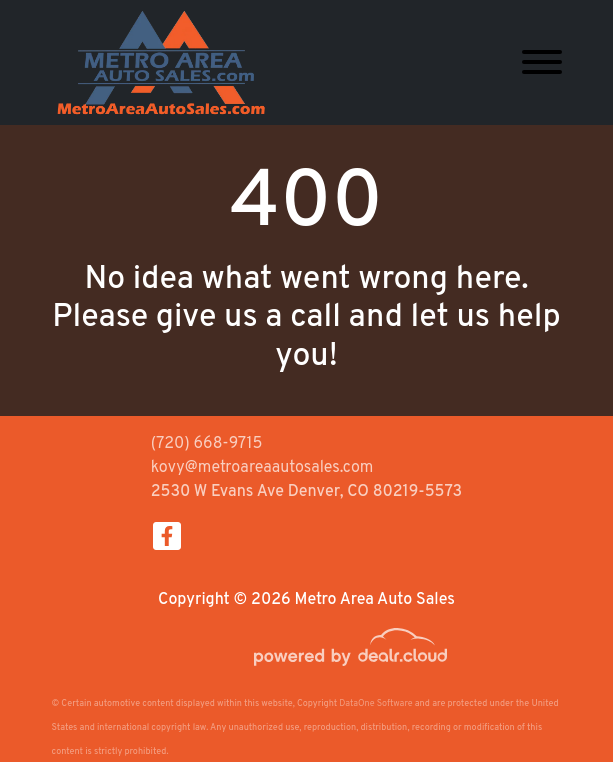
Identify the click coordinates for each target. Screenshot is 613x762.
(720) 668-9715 (207, 444)
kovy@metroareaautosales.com (262, 468)
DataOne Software (375, 703)
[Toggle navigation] (542, 62)
